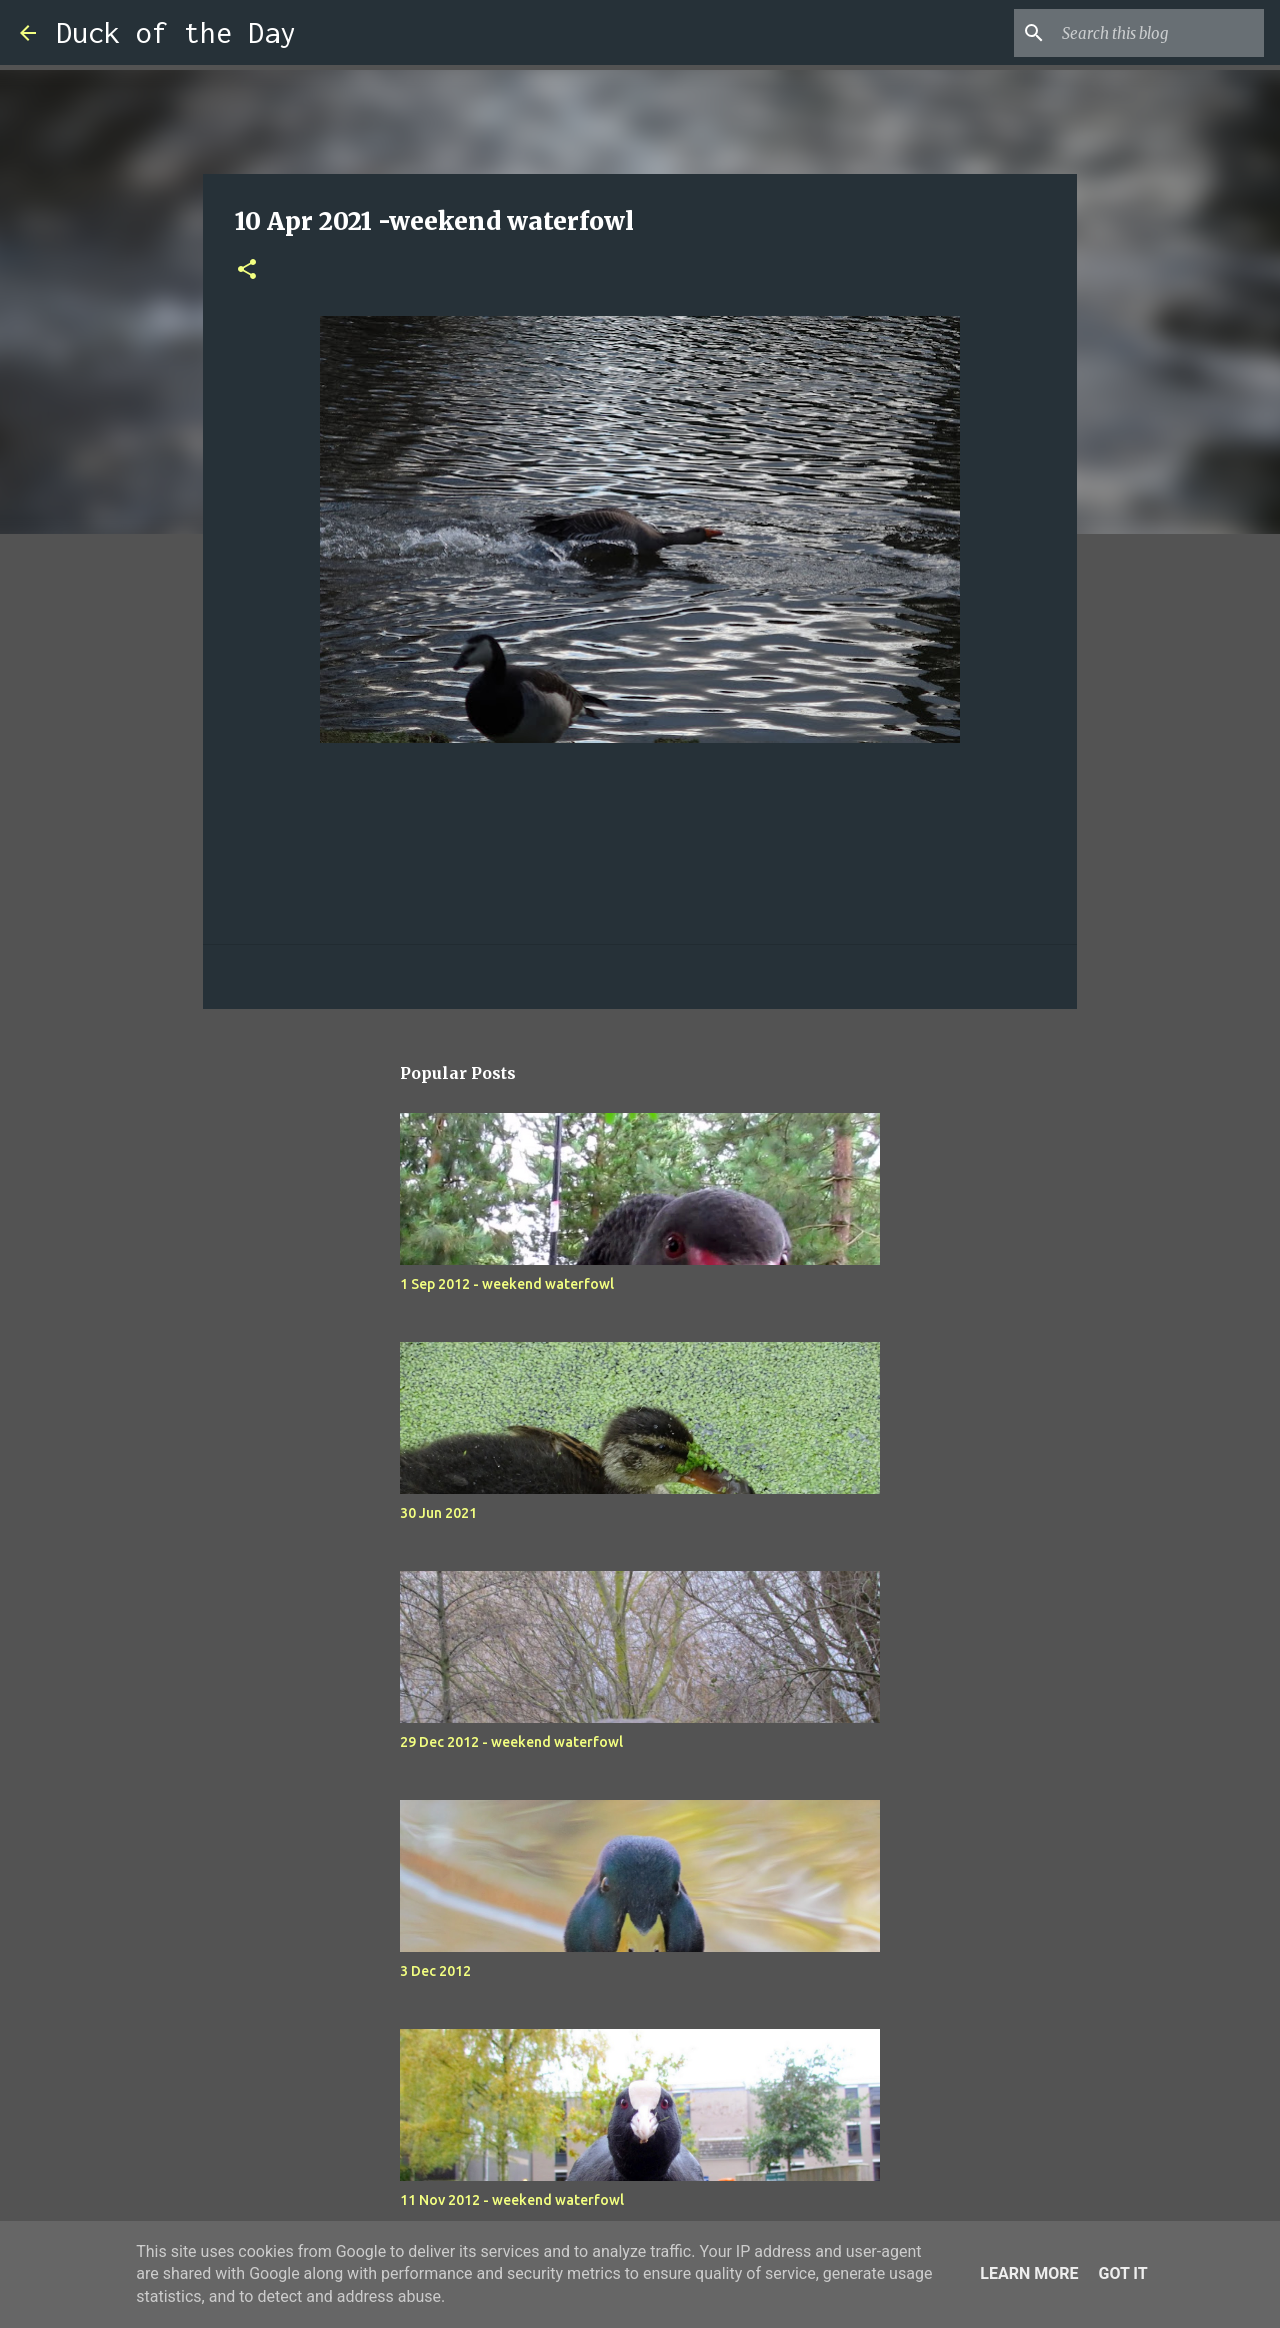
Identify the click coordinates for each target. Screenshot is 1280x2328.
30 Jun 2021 (438, 1513)
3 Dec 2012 (435, 1971)
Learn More (1029, 2273)
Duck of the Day (176, 32)
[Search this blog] (1159, 33)
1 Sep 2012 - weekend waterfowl (507, 1284)
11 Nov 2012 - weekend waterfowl (512, 2200)
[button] (247, 270)
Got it (1122, 2273)
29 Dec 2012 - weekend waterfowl (511, 1742)
